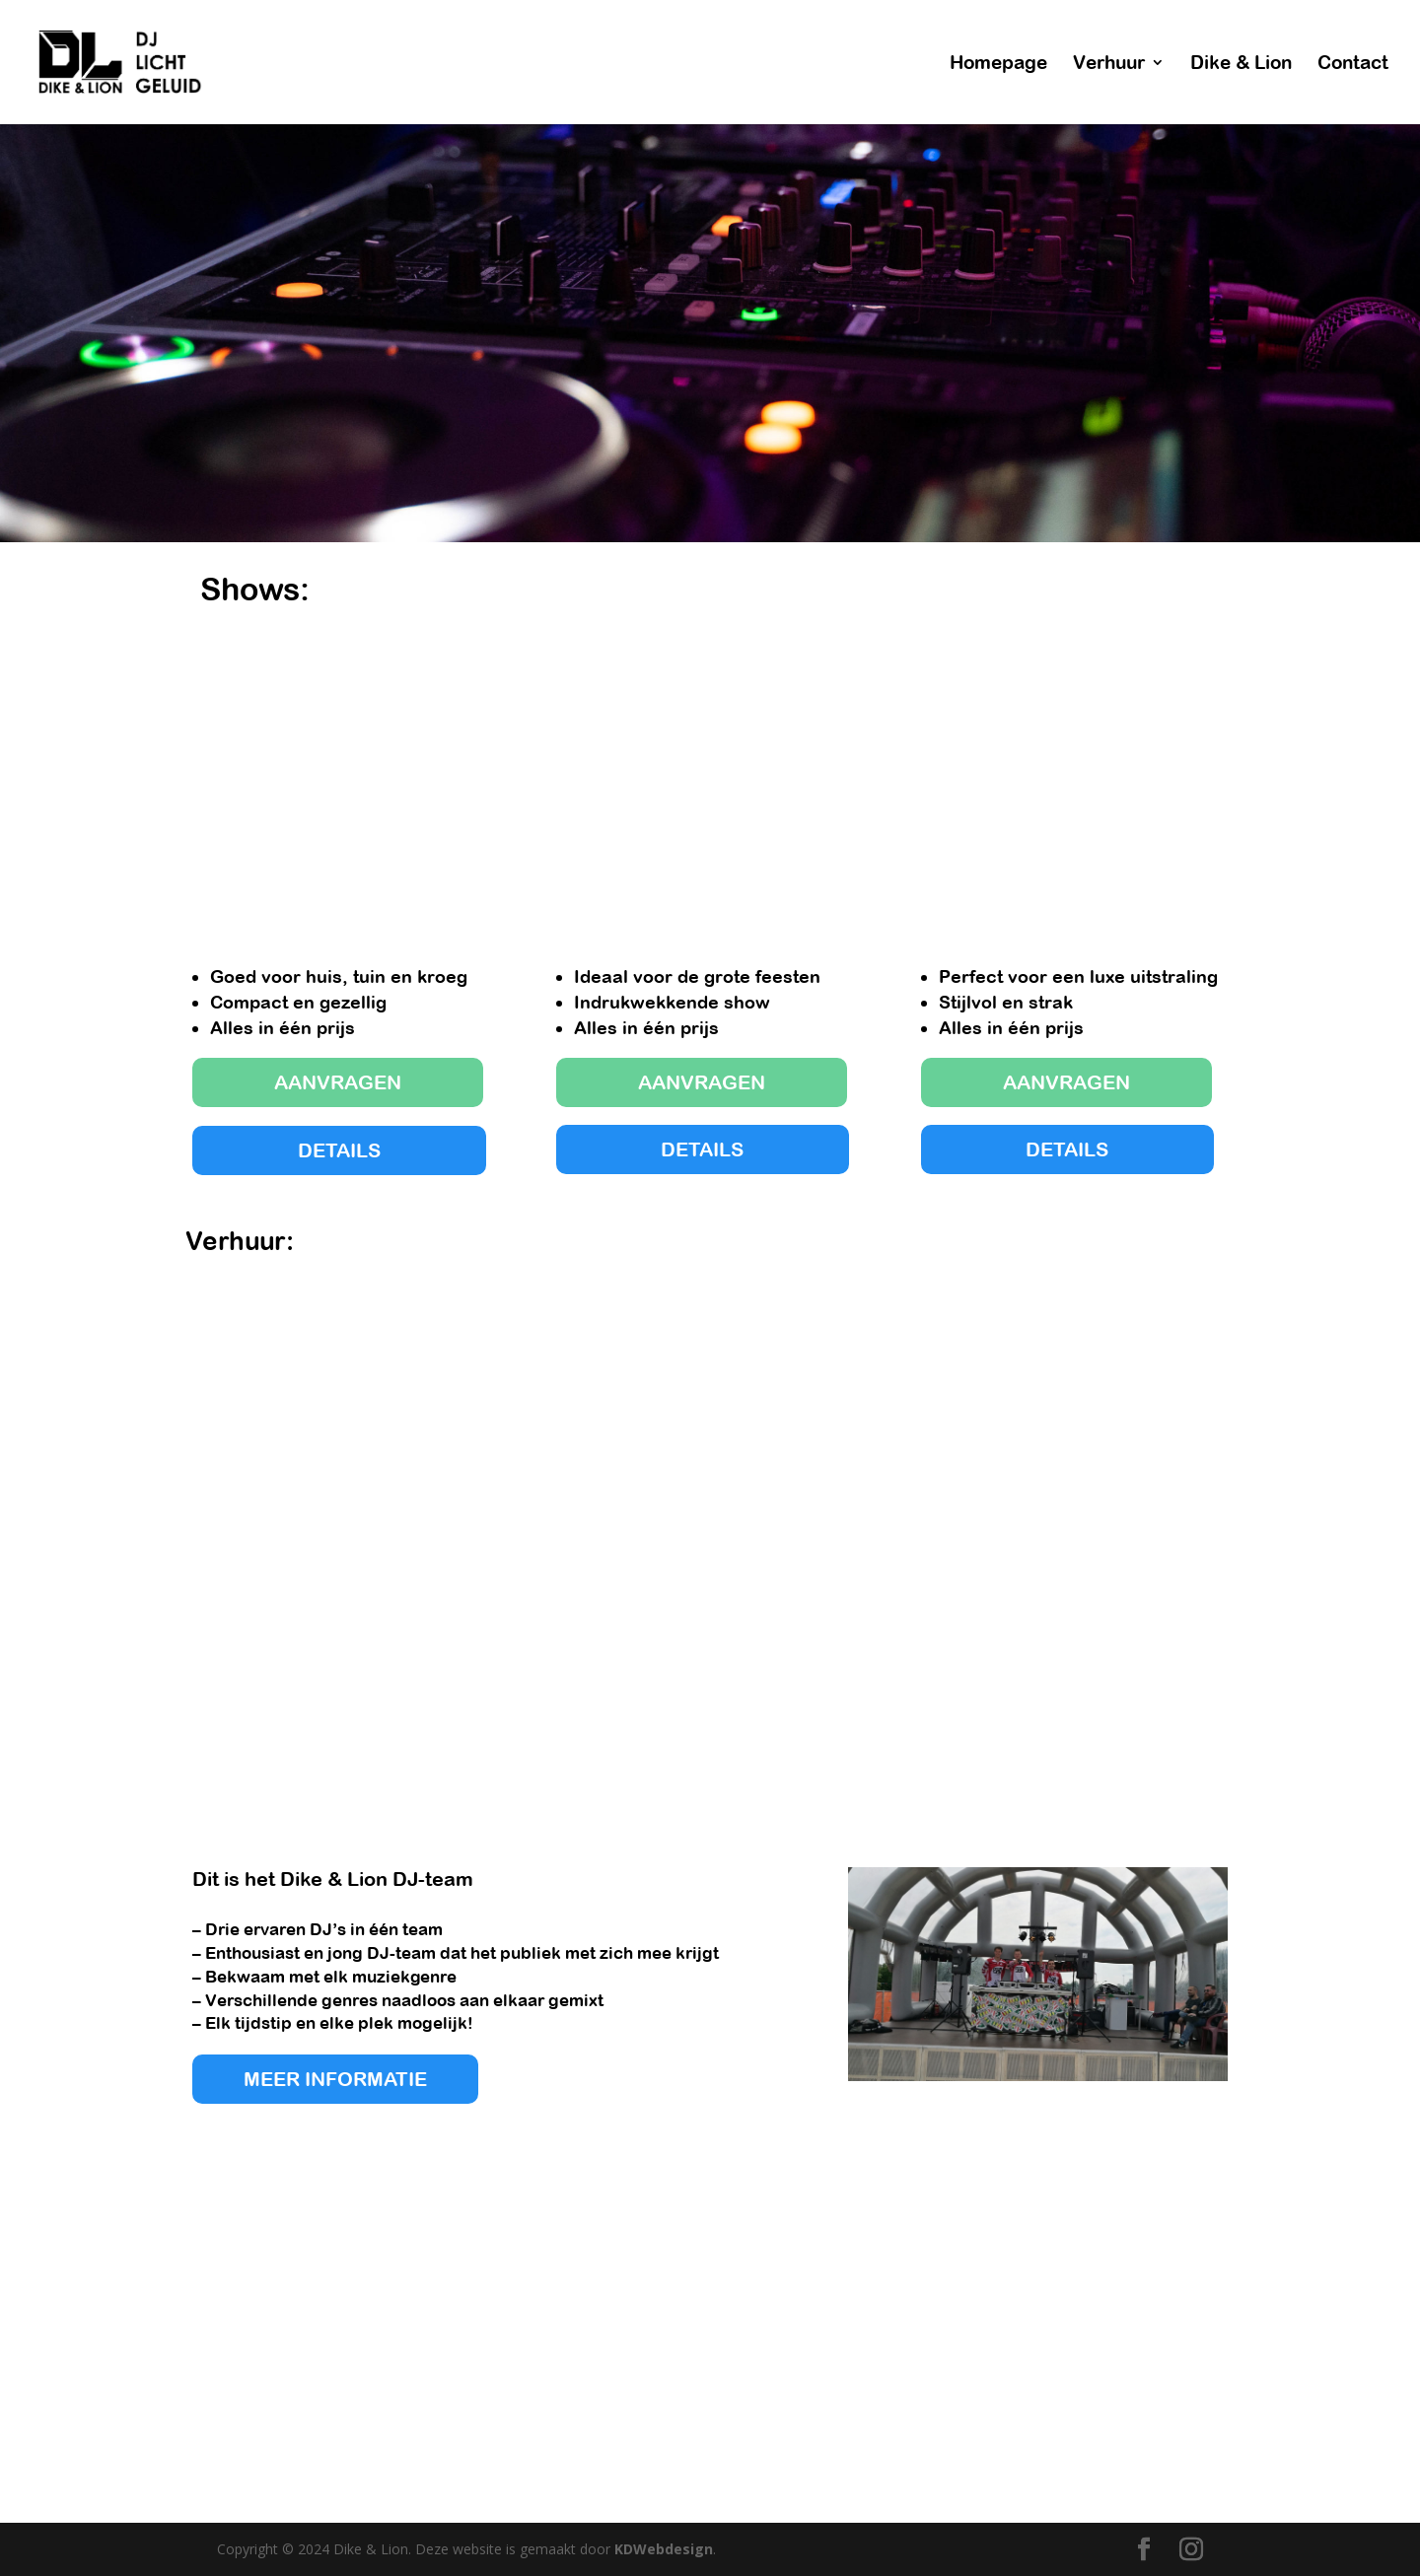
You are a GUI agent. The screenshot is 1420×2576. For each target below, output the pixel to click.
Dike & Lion (1241, 64)
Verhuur (1109, 64)
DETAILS (339, 1150)
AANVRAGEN (337, 1082)
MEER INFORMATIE (335, 2078)
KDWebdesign (663, 2549)
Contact (1352, 64)
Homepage (998, 64)
